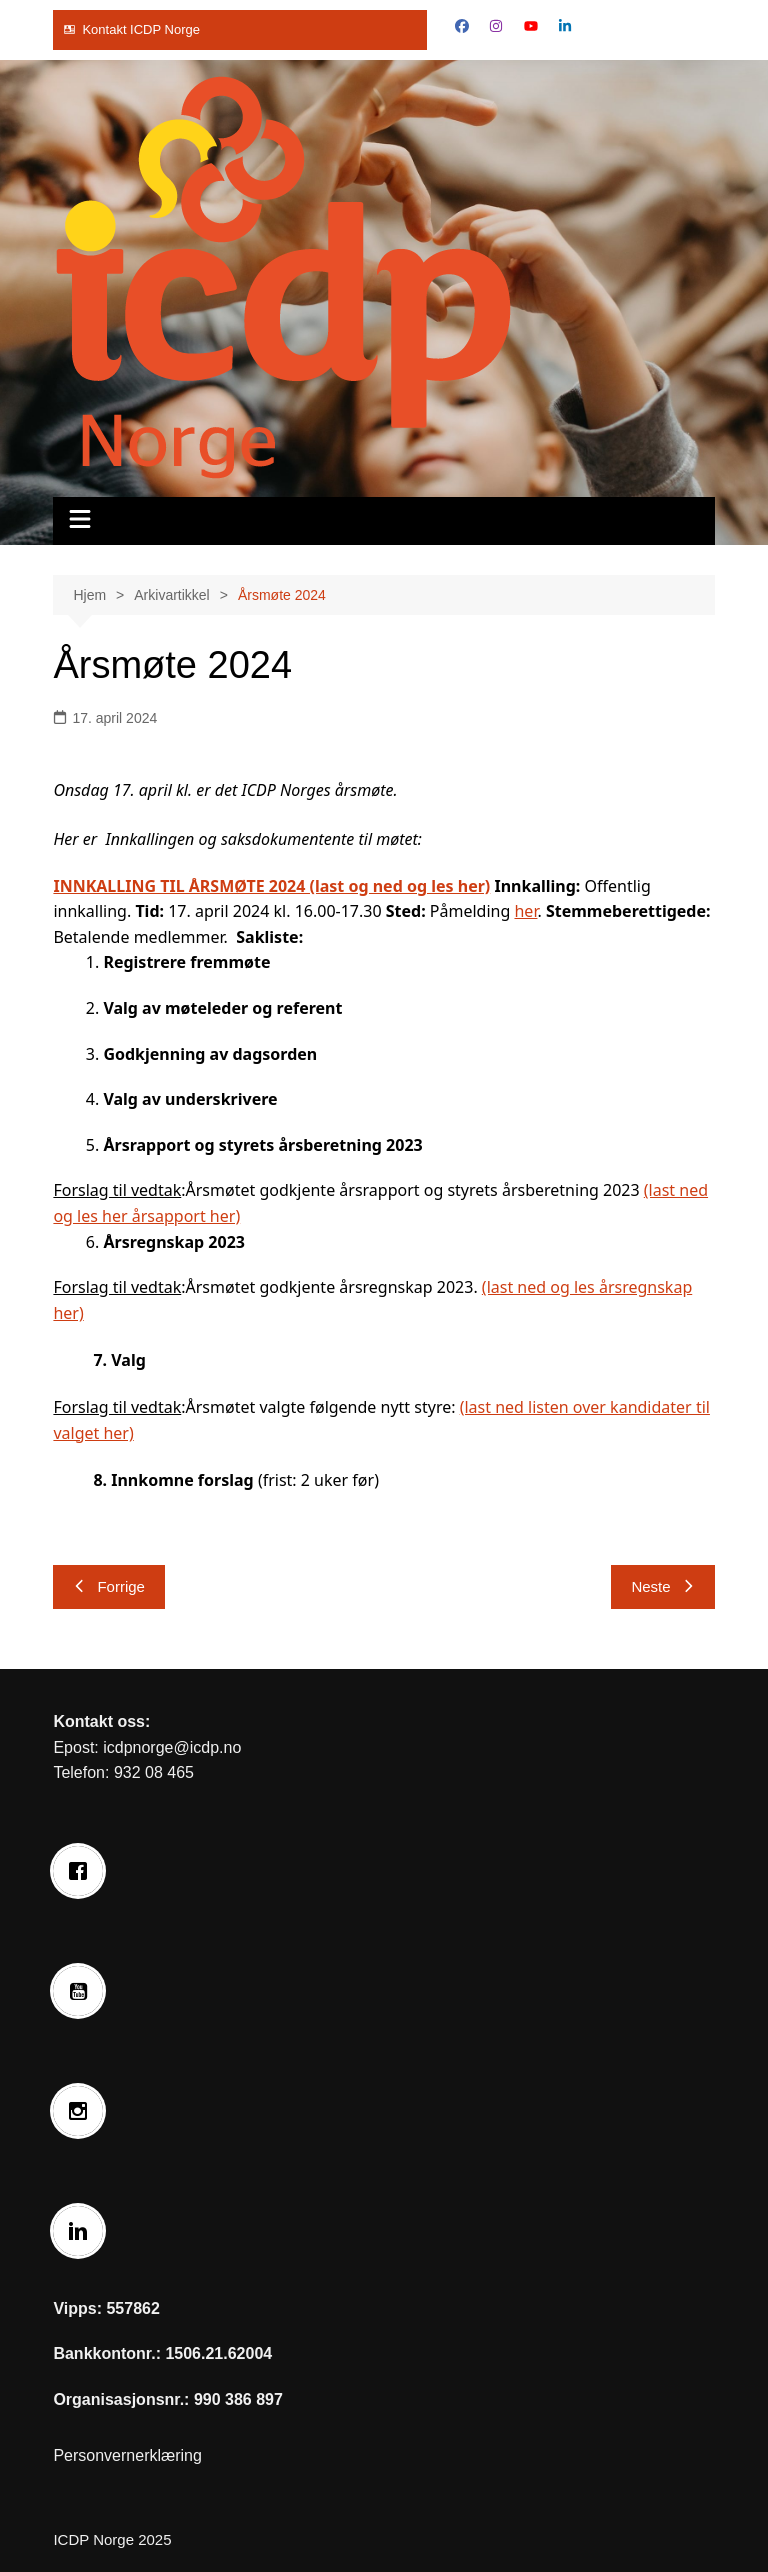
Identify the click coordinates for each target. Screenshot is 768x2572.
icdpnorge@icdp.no (172, 1747)
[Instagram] (83, 2111)
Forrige (109, 1586)
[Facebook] (83, 1871)
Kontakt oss (99, 1721)
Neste (662, 1586)
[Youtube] (83, 1991)
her (525, 911)
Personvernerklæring (127, 2455)
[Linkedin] (83, 2231)
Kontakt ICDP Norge (141, 29)
